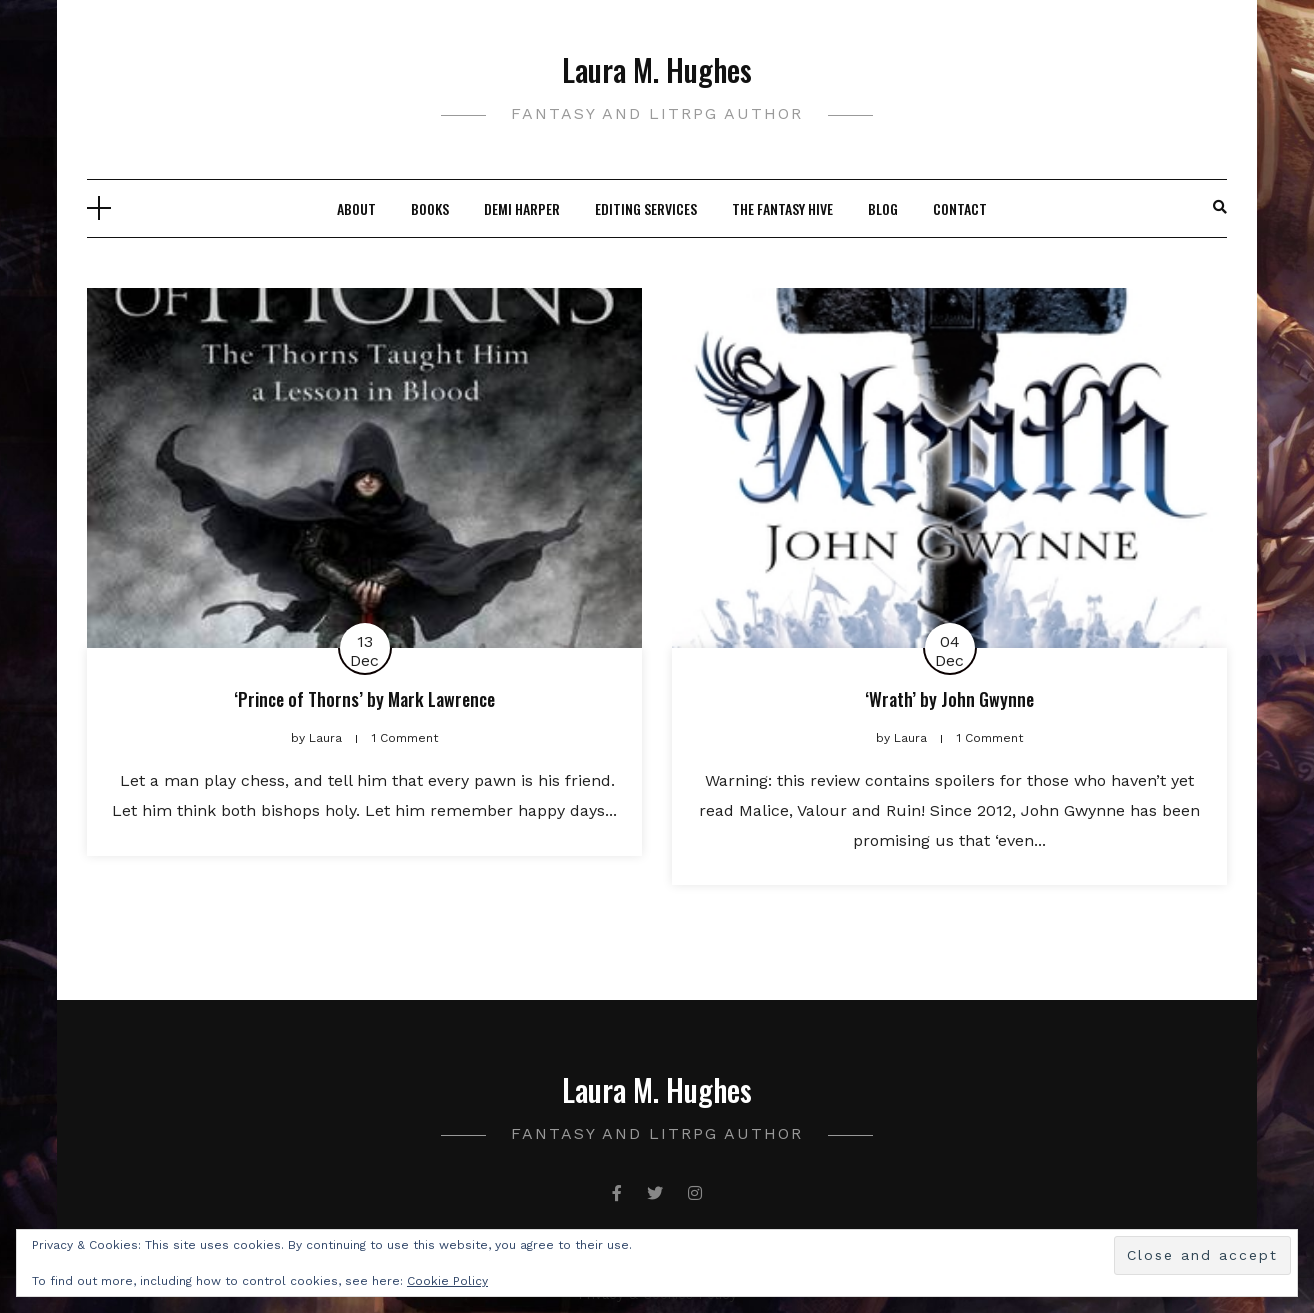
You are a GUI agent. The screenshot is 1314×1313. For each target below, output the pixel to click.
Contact (960, 208)
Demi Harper (522, 208)
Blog (883, 208)
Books (430, 208)
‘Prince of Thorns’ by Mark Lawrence (364, 699)
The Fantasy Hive (782, 208)
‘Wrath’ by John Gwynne (949, 699)
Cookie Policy (447, 1281)
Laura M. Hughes (657, 69)
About (356, 208)
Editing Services (646, 208)
